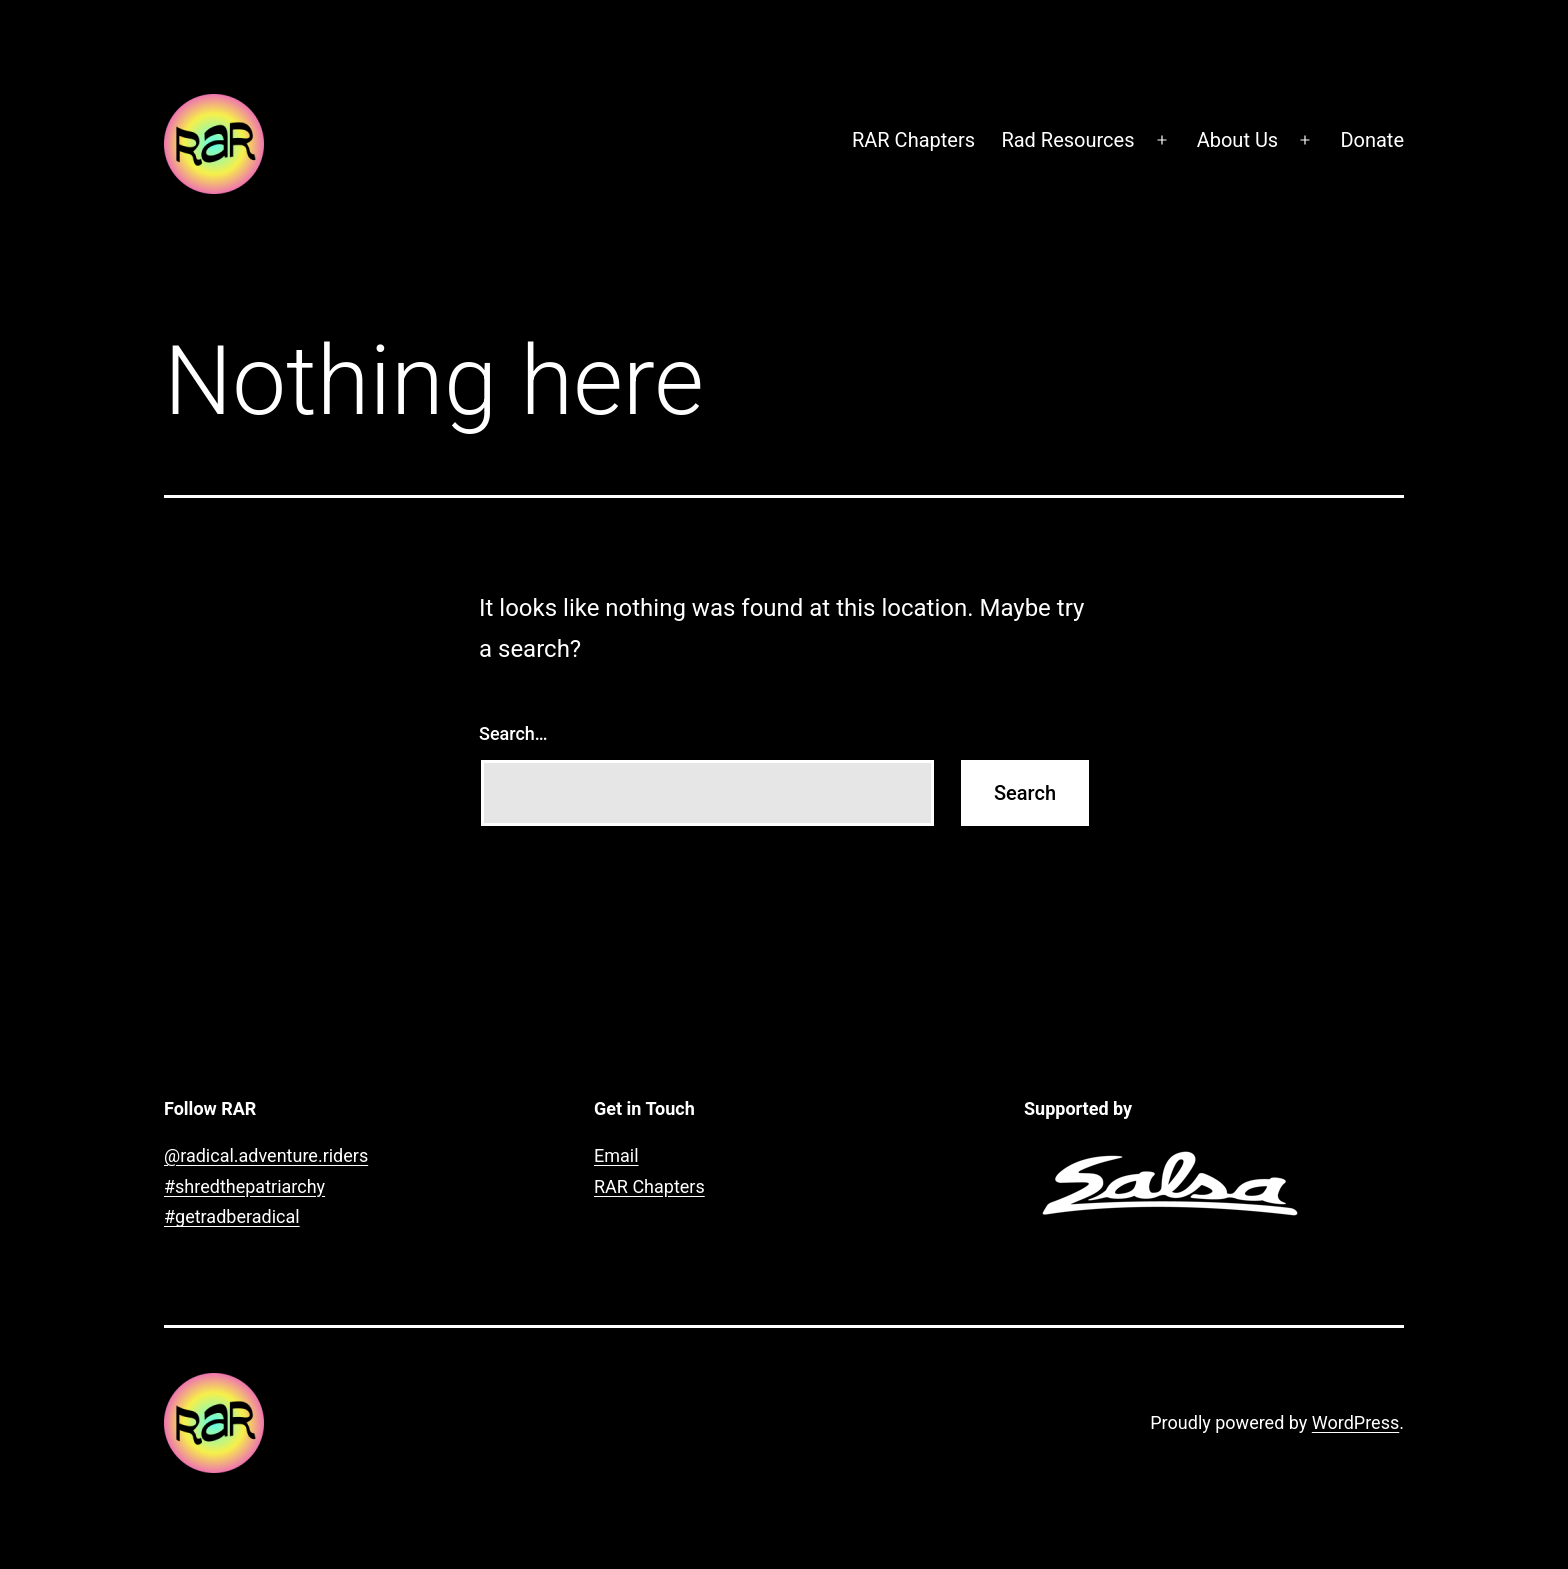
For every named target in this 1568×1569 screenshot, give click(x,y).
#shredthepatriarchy (244, 1186)
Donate (1372, 140)
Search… (513, 733)
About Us (1238, 140)
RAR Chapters (913, 140)
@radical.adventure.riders (266, 1155)
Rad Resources (1067, 140)
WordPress (1355, 1422)
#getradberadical (232, 1216)
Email (616, 1155)
